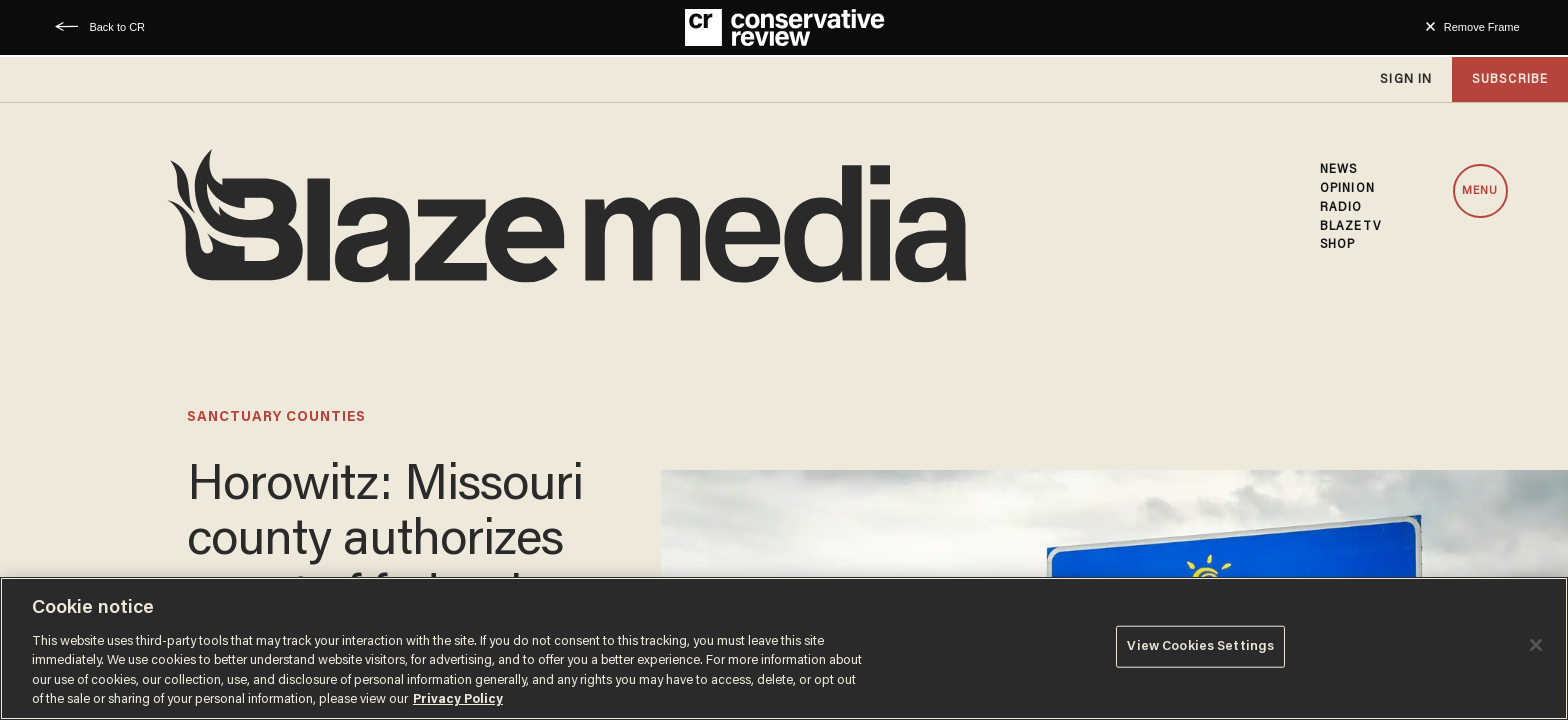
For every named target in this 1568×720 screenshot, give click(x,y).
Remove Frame (1482, 27)
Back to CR (117, 27)
